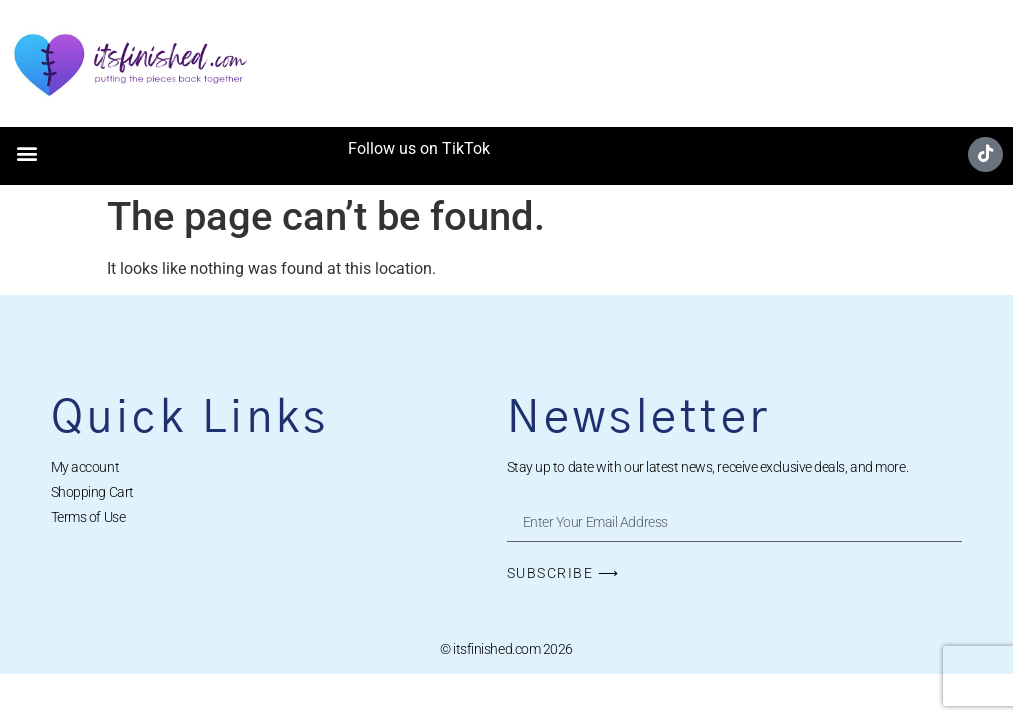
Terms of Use (88, 517)
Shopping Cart (92, 492)
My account (85, 467)
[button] (26, 153)
